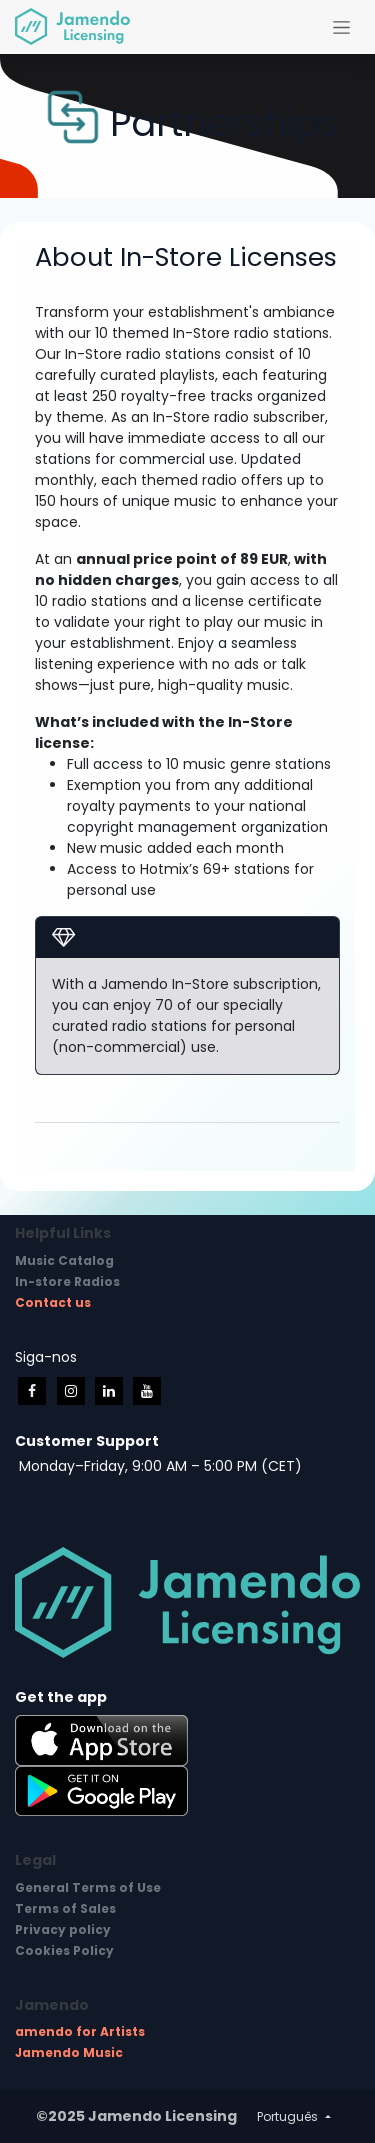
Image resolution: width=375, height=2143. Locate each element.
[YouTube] (147, 1391)
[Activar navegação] (341, 27)
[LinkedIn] (109, 1391)
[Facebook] (32, 1391)
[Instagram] (71, 1391)
